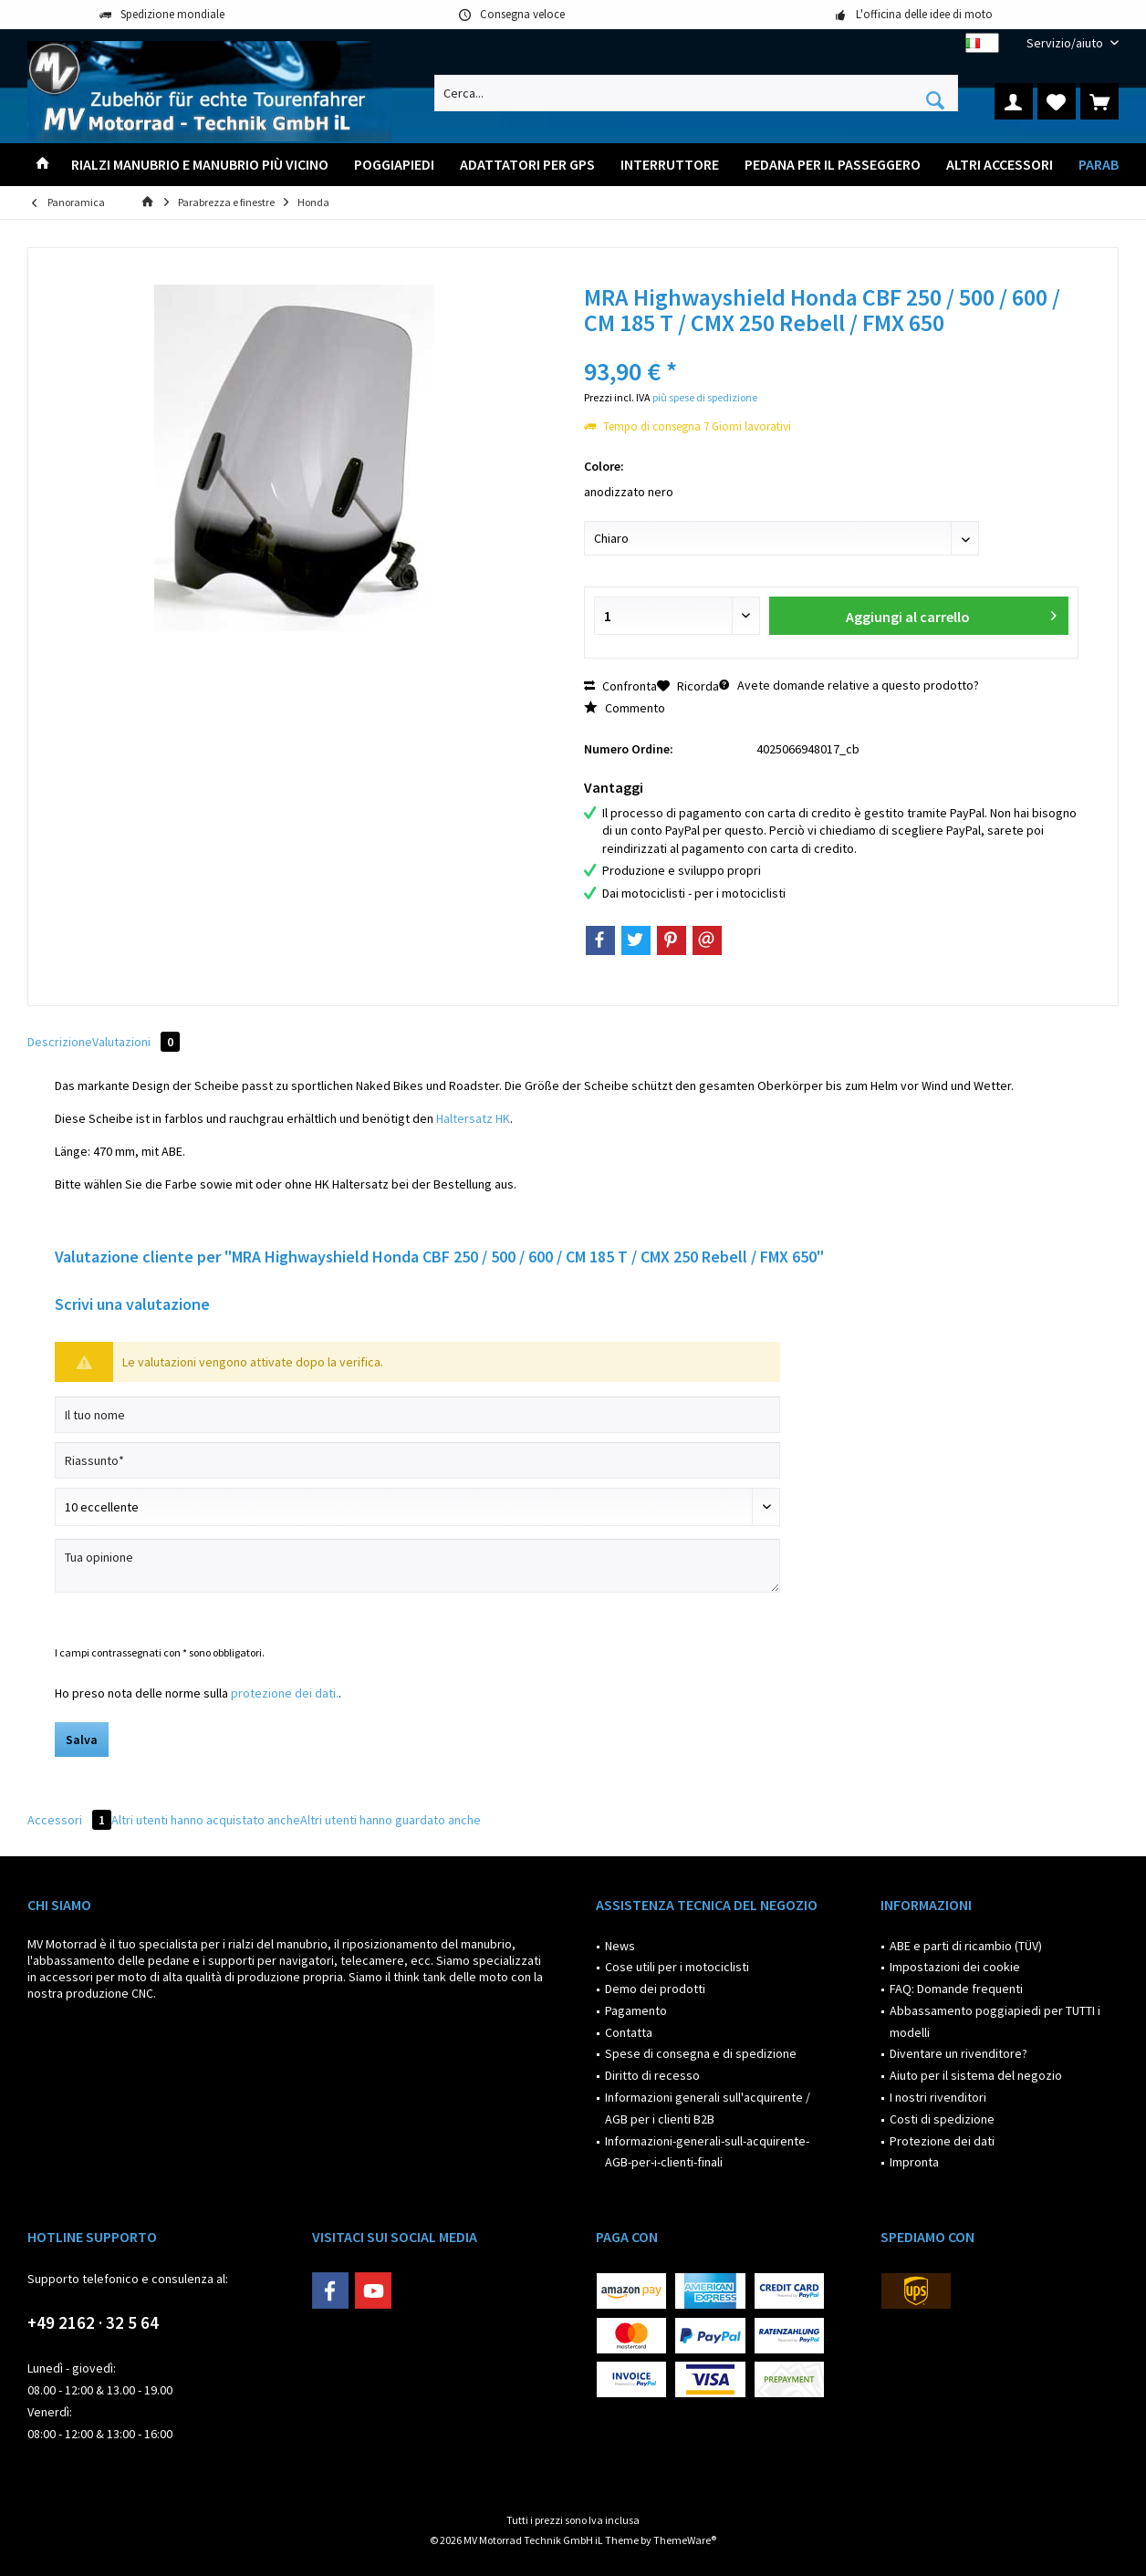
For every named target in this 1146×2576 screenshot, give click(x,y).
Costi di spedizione (942, 2119)
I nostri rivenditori (938, 2097)
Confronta (620, 686)
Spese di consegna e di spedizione (701, 2053)
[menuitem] (1066, 43)
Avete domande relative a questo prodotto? (849, 685)
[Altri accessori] (999, 164)
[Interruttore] (670, 164)
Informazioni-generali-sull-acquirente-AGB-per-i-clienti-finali (707, 2152)
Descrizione (59, 1042)
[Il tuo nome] (417, 1415)
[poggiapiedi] (394, 164)
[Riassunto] (417, 1460)
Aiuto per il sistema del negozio (976, 2075)
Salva (82, 1739)
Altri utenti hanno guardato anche (390, 1820)
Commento (624, 708)
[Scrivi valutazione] (417, 1507)
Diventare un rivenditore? (958, 2053)
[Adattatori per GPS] (527, 164)
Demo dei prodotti (655, 1988)
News (620, 1945)
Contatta (628, 2032)
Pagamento (636, 2010)
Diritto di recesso (652, 2075)
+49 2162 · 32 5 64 (93, 2322)
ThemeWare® (684, 2540)
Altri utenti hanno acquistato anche (205, 1820)
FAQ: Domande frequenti (956, 1988)
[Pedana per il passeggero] (832, 164)
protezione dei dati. (285, 1693)
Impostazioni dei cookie (955, 1966)
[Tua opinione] (417, 1566)
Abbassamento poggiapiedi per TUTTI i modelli (995, 2021)
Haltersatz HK (473, 1118)
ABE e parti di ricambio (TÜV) (966, 1945)
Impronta (914, 2162)
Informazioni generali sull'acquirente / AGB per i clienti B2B (707, 2108)
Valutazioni (136, 1042)
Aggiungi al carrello (951, 613)
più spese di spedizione (704, 397)
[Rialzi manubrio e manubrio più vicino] (199, 164)
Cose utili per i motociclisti (677, 1966)
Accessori (69, 1820)
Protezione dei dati (942, 2141)
